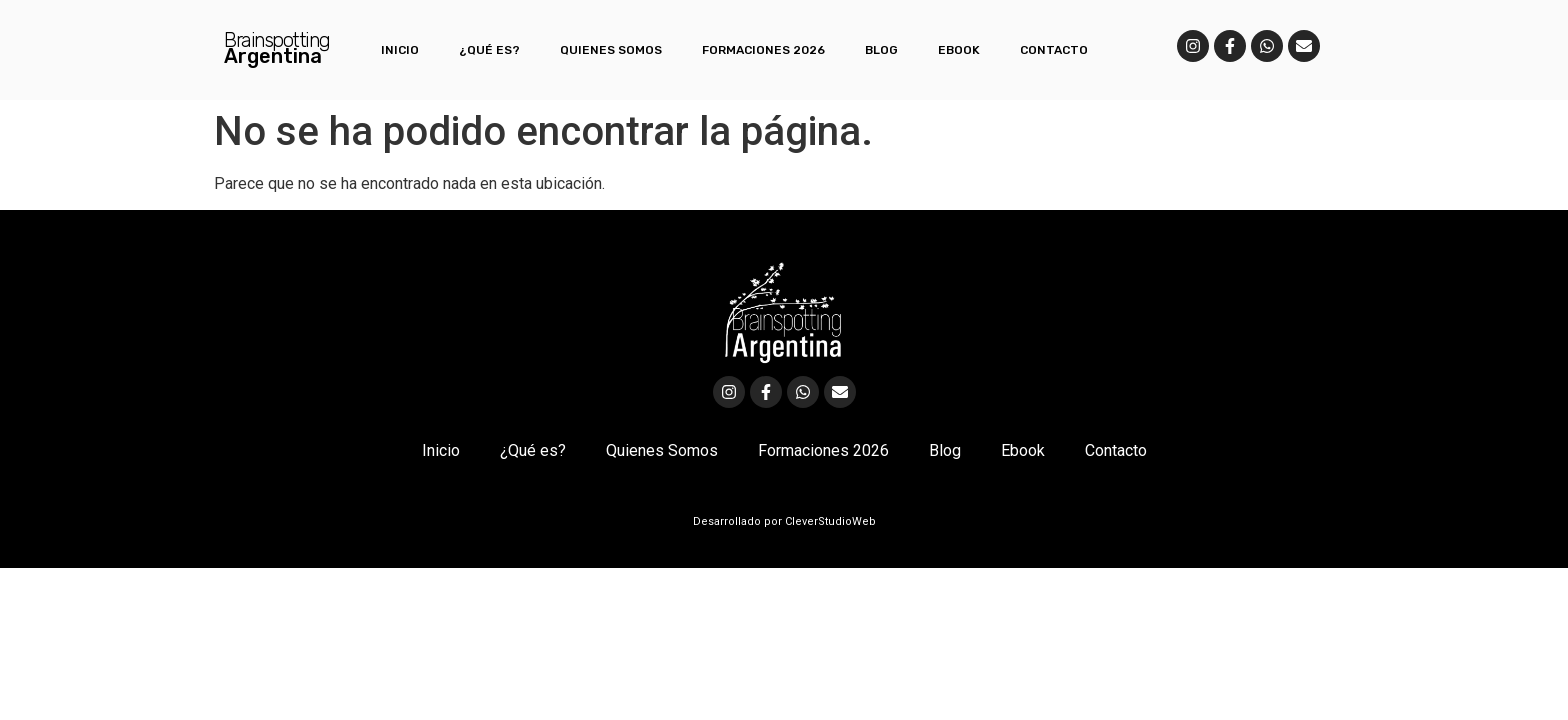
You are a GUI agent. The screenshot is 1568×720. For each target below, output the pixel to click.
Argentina (273, 56)
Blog (881, 50)
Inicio (400, 50)
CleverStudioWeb (829, 521)
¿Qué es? (489, 50)
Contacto (1054, 50)
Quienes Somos (611, 50)
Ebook (959, 50)
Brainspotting (277, 40)
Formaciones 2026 (763, 50)
